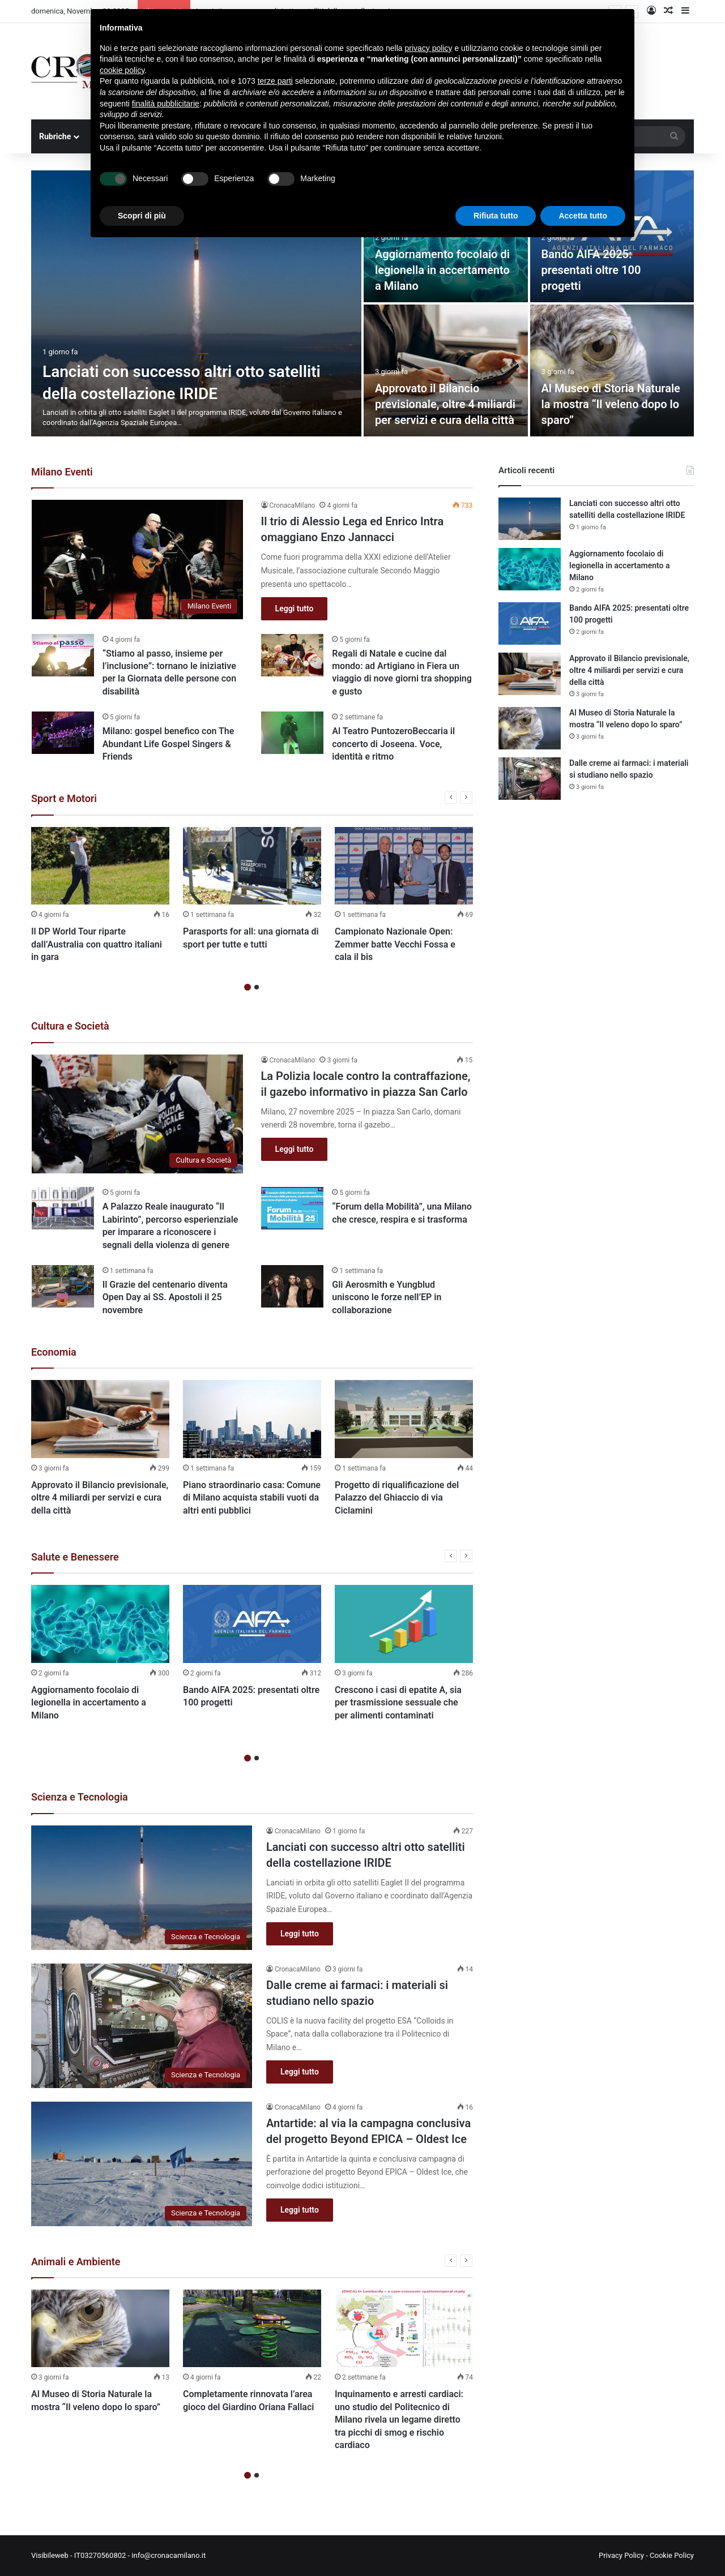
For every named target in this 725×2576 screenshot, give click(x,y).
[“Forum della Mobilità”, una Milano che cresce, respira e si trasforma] (292, 1208)
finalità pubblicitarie (165, 103)
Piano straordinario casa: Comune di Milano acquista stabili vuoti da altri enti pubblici (252, 1498)
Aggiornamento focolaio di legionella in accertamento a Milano (442, 270)
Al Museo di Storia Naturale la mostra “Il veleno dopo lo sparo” (610, 404)
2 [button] (256, 987)
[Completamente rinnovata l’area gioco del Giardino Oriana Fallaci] (252, 2329)
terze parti (275, 80)
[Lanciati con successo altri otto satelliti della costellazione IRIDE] (196, 303)
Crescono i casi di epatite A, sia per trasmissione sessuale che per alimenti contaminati (398, 1703)
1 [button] (247, 987)
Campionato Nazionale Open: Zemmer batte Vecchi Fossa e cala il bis (395, 944)
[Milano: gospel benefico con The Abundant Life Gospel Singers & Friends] (63, 732)
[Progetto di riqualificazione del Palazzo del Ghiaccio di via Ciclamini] (404, 1419)
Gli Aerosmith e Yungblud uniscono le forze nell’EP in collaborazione (386, 1297)
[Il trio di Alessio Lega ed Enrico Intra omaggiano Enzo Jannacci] (138, 559)
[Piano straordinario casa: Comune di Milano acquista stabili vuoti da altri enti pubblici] (252, 1419)
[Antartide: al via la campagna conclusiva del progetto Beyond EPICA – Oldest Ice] (141, 2164)
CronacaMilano (292, 505)
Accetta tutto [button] (582, 215)
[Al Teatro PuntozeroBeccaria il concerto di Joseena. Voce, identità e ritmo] (292, 732)
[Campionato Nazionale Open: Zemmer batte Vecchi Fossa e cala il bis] (404, 866)
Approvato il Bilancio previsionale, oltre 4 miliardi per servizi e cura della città (445, 404)
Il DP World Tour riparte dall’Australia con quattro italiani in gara (96, 944)
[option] (362, 303)
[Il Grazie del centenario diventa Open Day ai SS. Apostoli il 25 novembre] (63, 1286)
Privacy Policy (621, 2555)
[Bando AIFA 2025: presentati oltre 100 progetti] (252, 1624)
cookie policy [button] (122, 70)
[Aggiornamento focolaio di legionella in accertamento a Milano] (100, 1624)
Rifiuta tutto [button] (496, 215)
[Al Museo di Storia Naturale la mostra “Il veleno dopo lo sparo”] (612, 370)
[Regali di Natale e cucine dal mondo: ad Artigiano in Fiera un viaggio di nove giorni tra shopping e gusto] (292, 655)
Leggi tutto (294, 608)
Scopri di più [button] (142, 215)
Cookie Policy (672, 2555)
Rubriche (55, 136)
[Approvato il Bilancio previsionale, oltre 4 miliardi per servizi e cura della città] (446, 370)
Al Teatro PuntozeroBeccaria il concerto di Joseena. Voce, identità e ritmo (393, 744)
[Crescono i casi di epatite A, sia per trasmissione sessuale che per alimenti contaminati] (404, 1624)
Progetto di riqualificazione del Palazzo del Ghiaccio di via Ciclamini (397, 1498)
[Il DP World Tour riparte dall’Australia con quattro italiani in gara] (100, 866)
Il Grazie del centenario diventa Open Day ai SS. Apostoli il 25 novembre (165, 1297)
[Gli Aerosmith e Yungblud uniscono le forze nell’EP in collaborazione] (292, 1286)
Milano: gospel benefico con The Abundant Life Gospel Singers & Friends (168, 744)
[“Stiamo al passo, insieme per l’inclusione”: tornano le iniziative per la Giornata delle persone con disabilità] (63, 655)
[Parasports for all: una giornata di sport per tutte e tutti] (252, 866)
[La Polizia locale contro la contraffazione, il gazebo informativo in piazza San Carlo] (138, 1114)
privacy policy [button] (429, 48)
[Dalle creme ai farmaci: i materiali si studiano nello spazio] (141, 2026)
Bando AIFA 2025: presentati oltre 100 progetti (591, 270)
